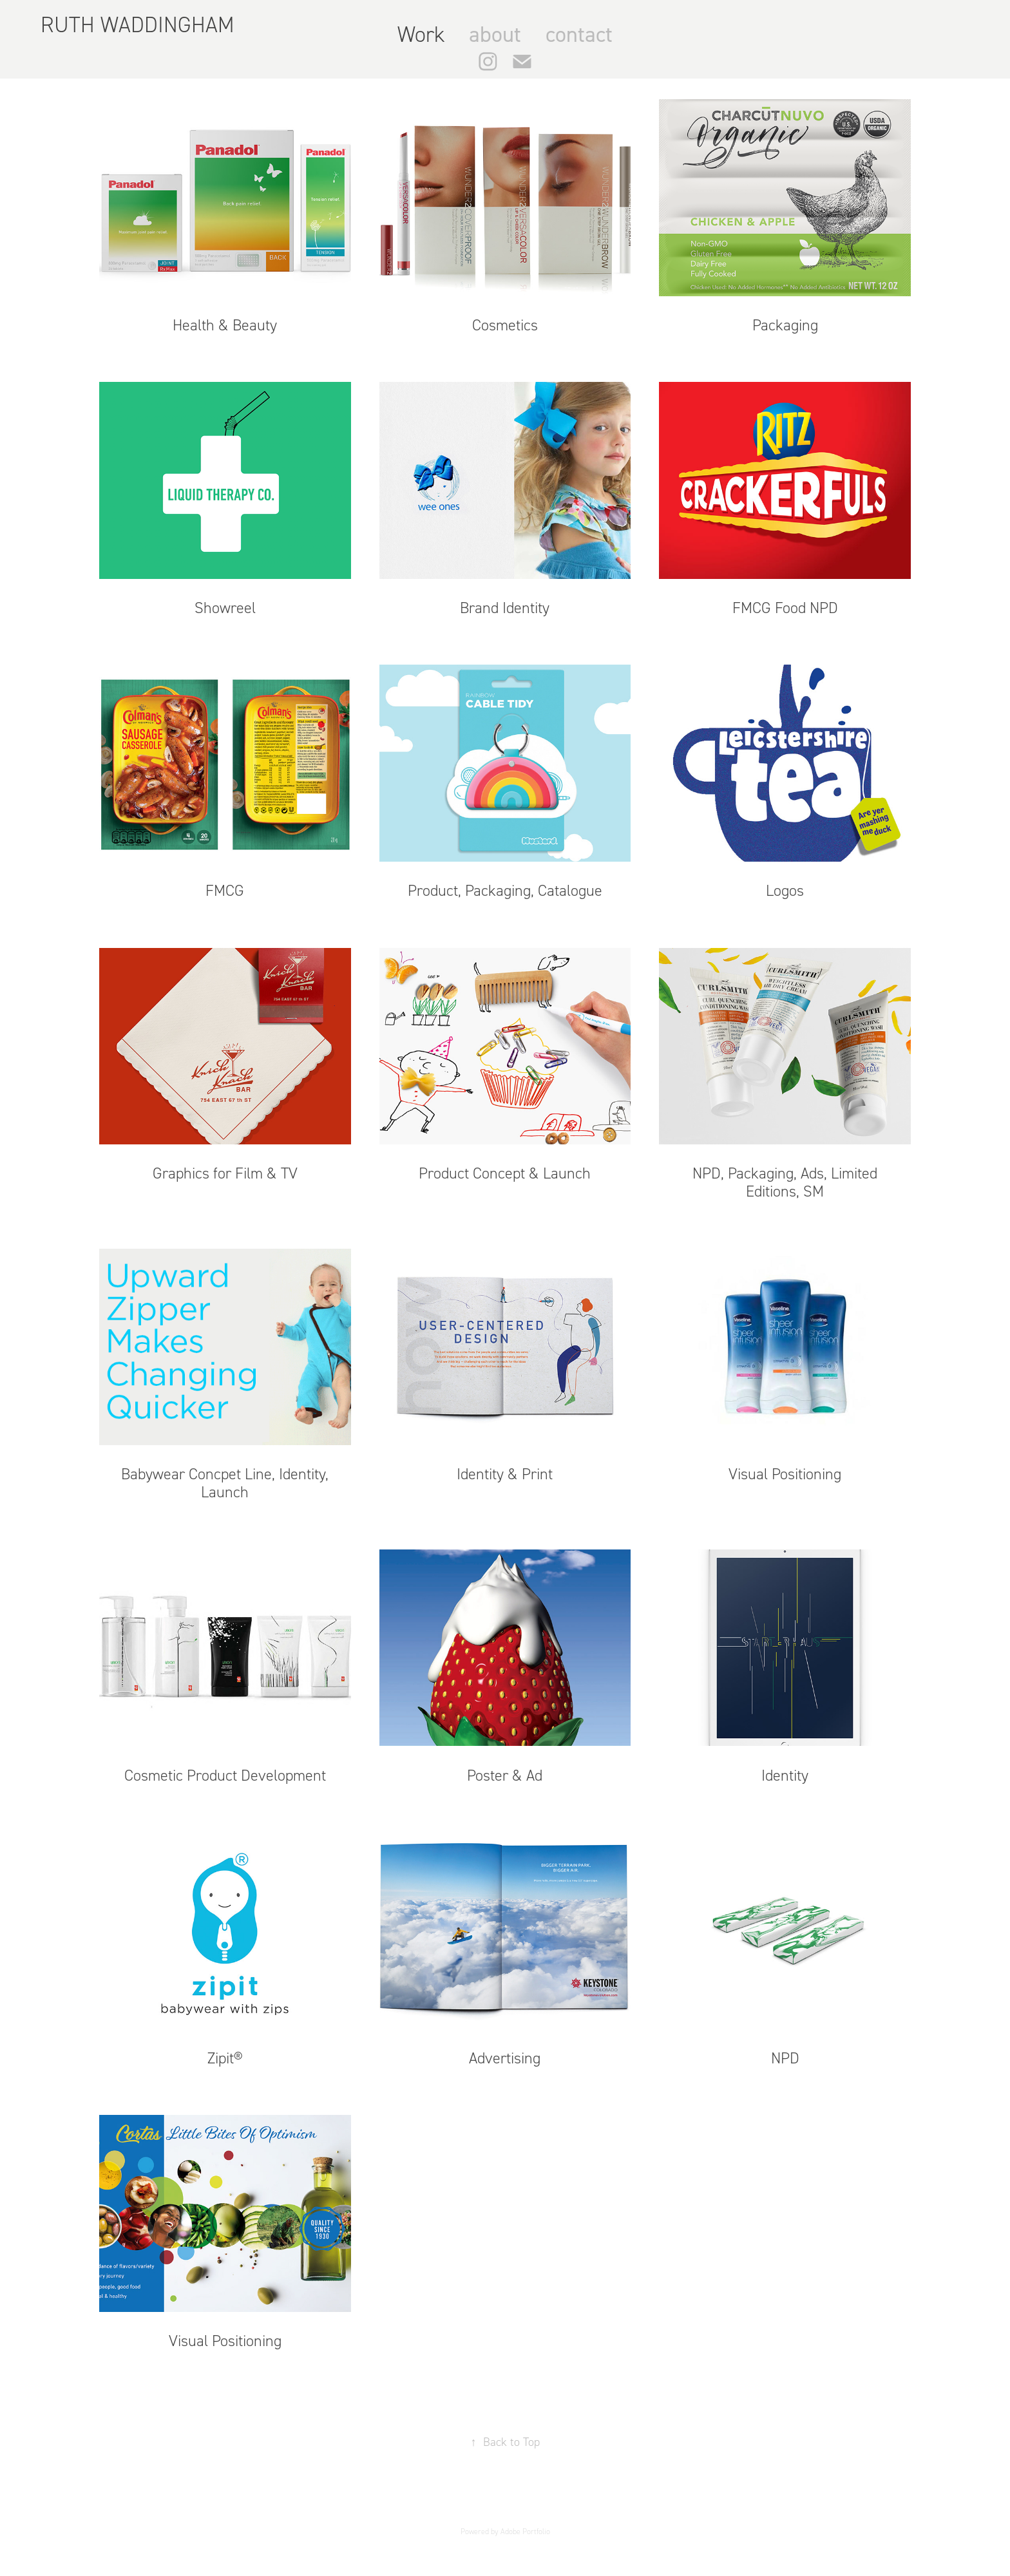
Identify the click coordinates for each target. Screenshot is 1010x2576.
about (495, 34)
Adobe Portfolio (525, 2531)
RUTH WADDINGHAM (140, 25)
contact (579, 34)
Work (421, 34)
